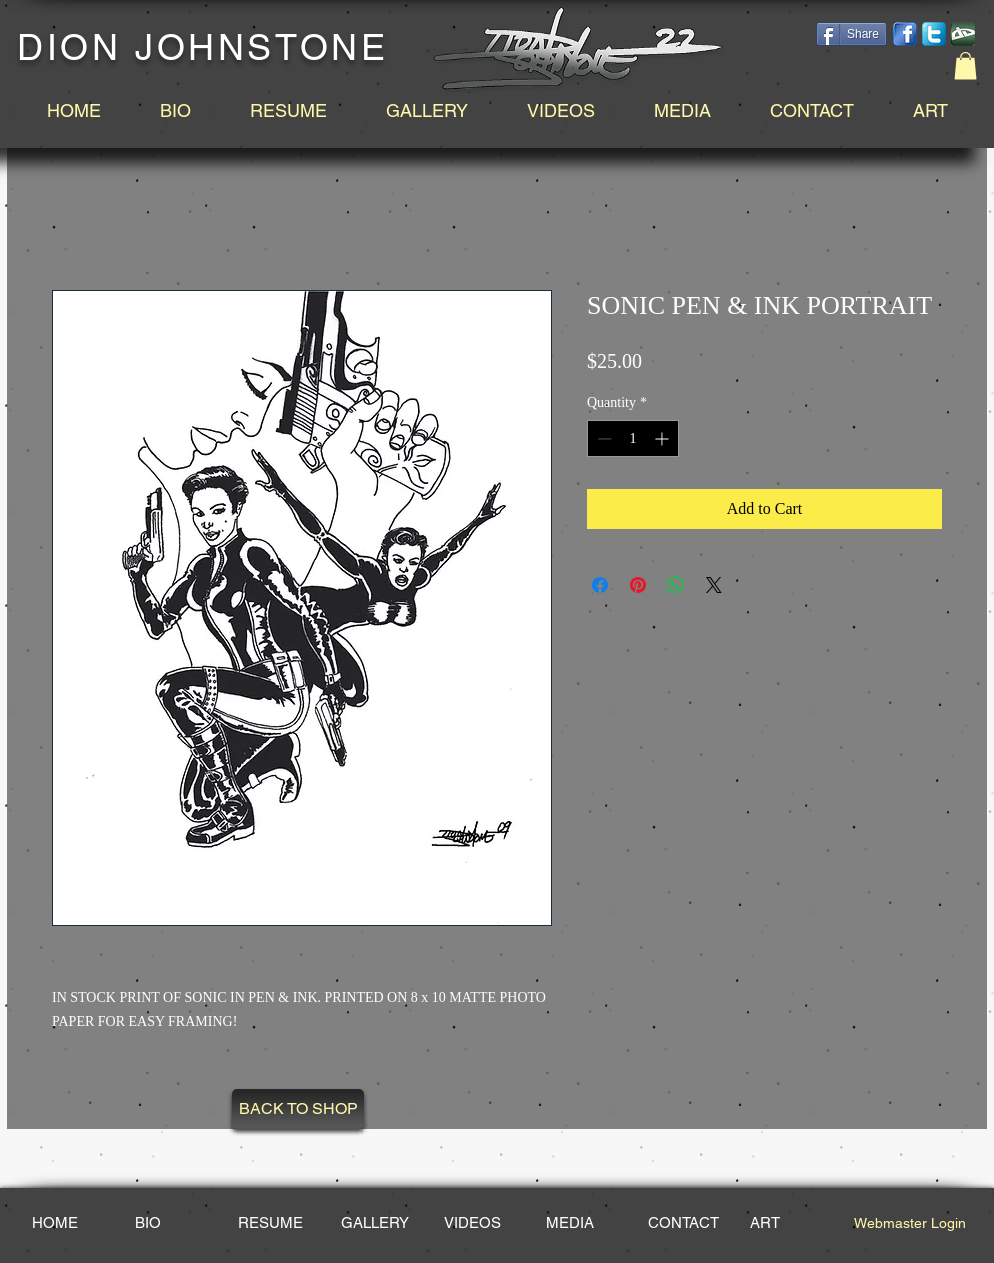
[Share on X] (714, 585)
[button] (965, 65)
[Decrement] (602, 438)
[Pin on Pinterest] (638, 585)
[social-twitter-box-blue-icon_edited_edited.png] (934, 34)
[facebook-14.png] (905, 34)
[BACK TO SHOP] (298, 1109)
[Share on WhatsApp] (676, 585)
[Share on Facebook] (600, 585)
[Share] (851, 34)
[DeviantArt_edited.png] (963, 34)
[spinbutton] (633, 438)
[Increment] (663, 438)
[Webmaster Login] (909, 1223)
